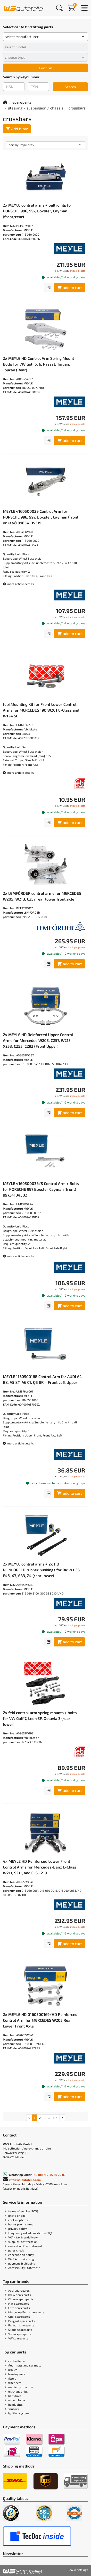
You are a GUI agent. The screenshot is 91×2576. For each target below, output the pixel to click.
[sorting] (45, 144)
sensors (13, 2408)
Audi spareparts (19, 2290)
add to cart (69, 287)
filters (12, 2378)
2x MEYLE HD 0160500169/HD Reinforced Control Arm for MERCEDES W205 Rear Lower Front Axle (40, 2020)
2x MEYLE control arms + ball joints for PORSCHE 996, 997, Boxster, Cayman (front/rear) (37, 211)
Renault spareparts (21, 2325)
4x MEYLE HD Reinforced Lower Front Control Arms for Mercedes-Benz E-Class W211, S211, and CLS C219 (39, 1867)
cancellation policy (21, 2254)
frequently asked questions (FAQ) (30, 2233)
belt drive (14, 2395)
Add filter (17, 128)
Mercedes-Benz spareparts (26, 2312)
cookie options (18, 2220)
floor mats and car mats (24, 2365)
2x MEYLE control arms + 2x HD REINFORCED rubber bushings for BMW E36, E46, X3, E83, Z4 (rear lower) (42, 1570)
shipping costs (77, 270)
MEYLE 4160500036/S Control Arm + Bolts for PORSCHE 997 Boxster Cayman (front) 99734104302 (41, 1189)
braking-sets (16, 2374)
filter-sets (14, 2382)
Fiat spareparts (18, 2303)
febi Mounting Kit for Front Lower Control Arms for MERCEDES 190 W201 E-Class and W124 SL (41, 710)
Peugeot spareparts (21, 2321)
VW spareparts (18, 2338)
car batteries (16, 2361)
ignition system (18, 2413)
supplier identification (23, 2241)
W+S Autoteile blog (21, 2259)
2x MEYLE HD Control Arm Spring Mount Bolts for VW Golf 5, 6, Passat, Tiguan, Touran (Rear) (38, 364)
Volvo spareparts (19, 2334)
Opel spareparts (19, 2316)
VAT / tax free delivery (23, 2237)
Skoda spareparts (20, 2329)
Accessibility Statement (24, 2267)
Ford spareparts (19, 2307)
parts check (16, 2250)
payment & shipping (21, 2263)
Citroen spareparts (20, 2299)
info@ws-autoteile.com (25, 2179)
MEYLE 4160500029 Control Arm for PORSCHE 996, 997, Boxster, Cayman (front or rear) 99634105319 (40, 517)
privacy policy (17, 2228)
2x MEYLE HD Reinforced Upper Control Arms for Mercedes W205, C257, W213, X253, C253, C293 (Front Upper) (38, 1040)
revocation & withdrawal (25, 2246)
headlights (15, 2404)
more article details (18, 583)
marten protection (20, 2387)
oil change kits (18, 2391)
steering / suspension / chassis (35, 108)
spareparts (22, 102)
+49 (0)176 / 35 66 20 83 (49, 2174)
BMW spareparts (19, 2294)
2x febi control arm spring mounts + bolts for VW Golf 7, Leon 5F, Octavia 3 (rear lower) (40, 1718)
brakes (12, 2369)
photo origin (16, 2215)
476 (54, 2117)
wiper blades (16, 2400)
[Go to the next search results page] (62, 2117)
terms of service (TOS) (23, 2211)
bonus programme (20, 2224)
